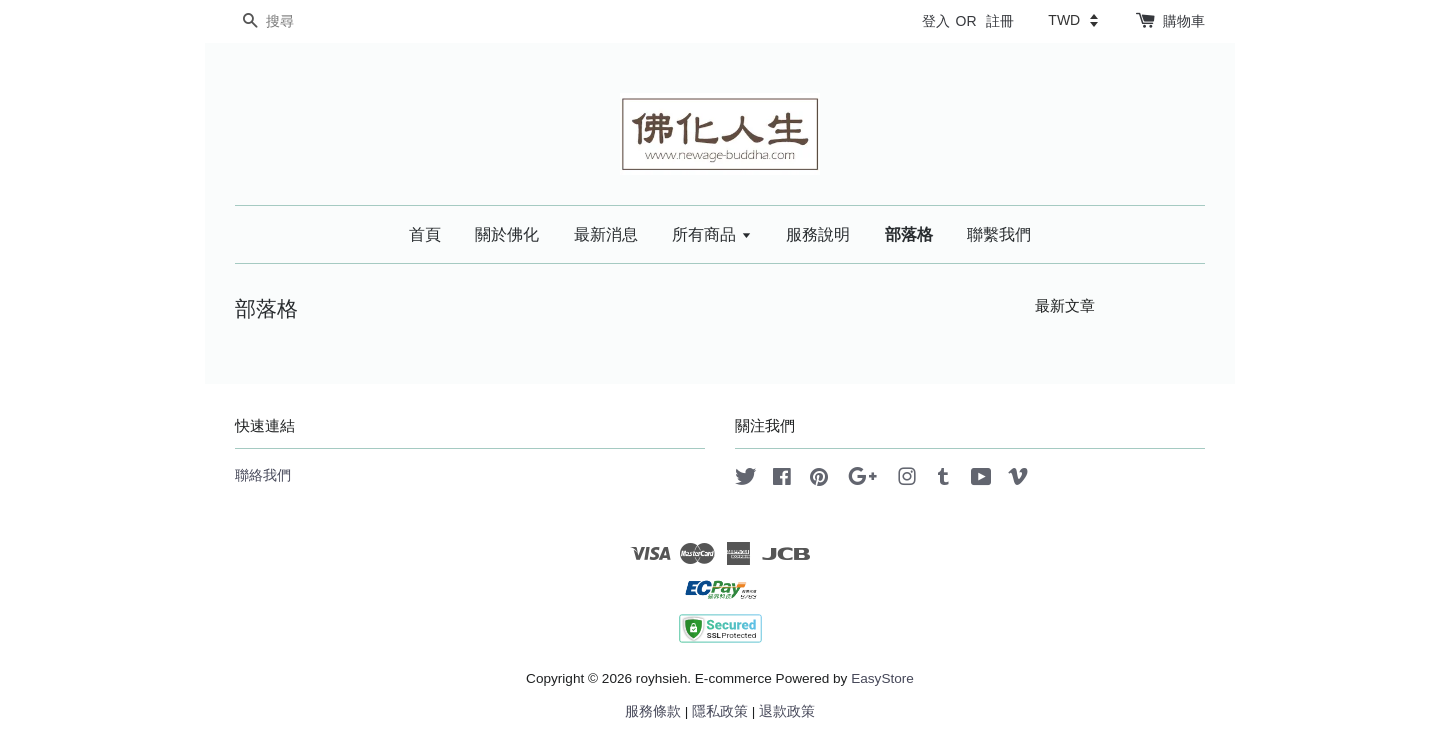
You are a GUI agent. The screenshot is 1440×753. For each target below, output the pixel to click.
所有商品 (711, 234)
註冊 (1000, 21)
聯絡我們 (263, 475)
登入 (936, 21)
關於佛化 (507, 234)
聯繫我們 (999, 234)
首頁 (425, 234)
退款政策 (787, 711)
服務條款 (653, 711)
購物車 (1184, 21)
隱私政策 (720, 711)
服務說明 (818, 234)
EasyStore (882, 678)
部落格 (909, 234)
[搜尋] (295, 21)
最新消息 (606, 234)
